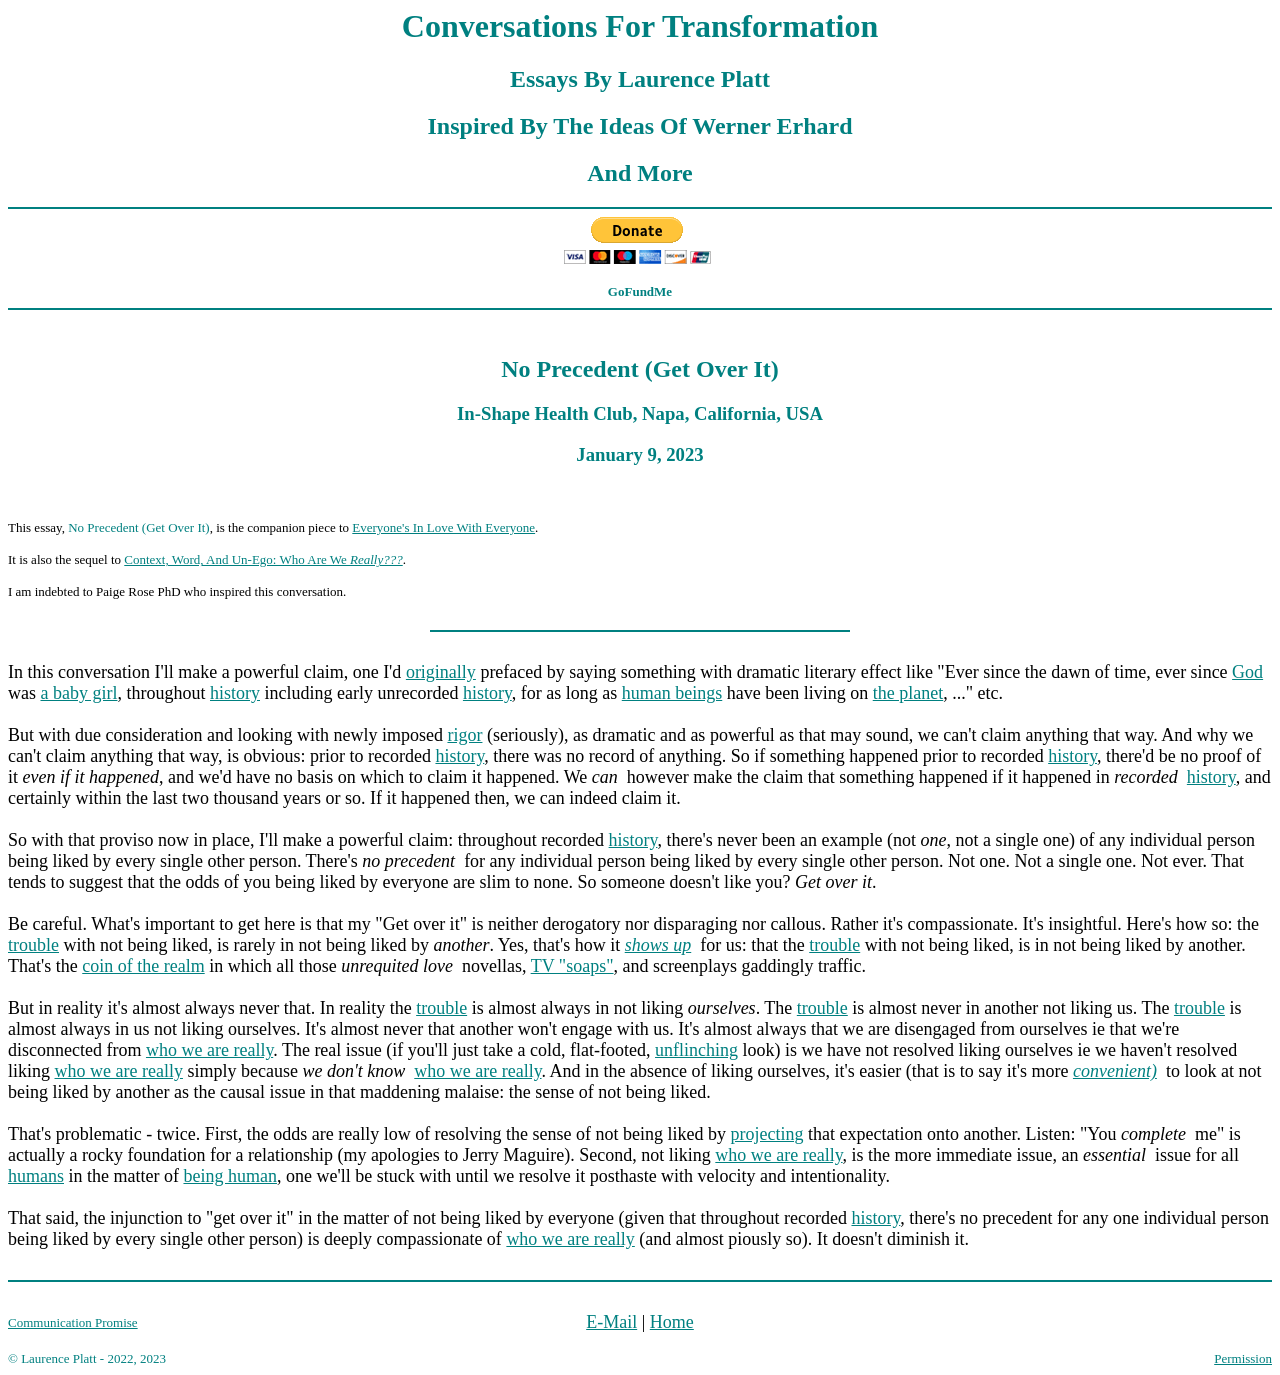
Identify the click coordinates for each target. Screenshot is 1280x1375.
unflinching (696, 1050)
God (1247, 672)
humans (36, 1176)
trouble (33, 945)
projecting (767, 1134)
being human (229, 1176)
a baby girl (79, 693)
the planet (908, 693)
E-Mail (611, 1322)
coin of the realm (143, 966)
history (235, 693)
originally (441, 672)
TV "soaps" (572, 966)
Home (672, 1322)
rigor (464, 735)
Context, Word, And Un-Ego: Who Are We (263, 559)
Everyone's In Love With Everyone (443, 527)
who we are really (209, 1050)
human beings (672, 693)
